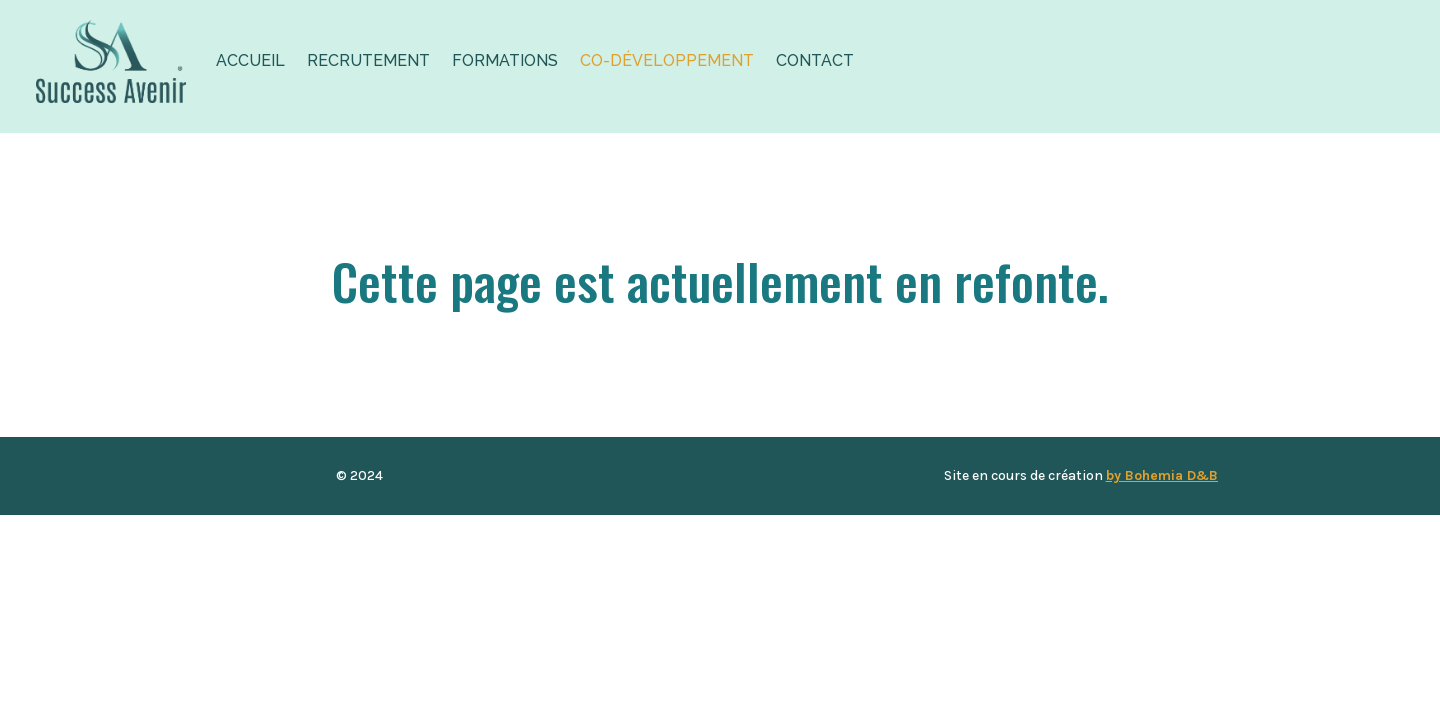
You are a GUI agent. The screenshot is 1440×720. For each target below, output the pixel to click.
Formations (505, 60)
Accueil (250, 60)
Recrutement (368, 60)
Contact (815, 60)
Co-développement (667, 60)
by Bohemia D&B (1162, 475)
